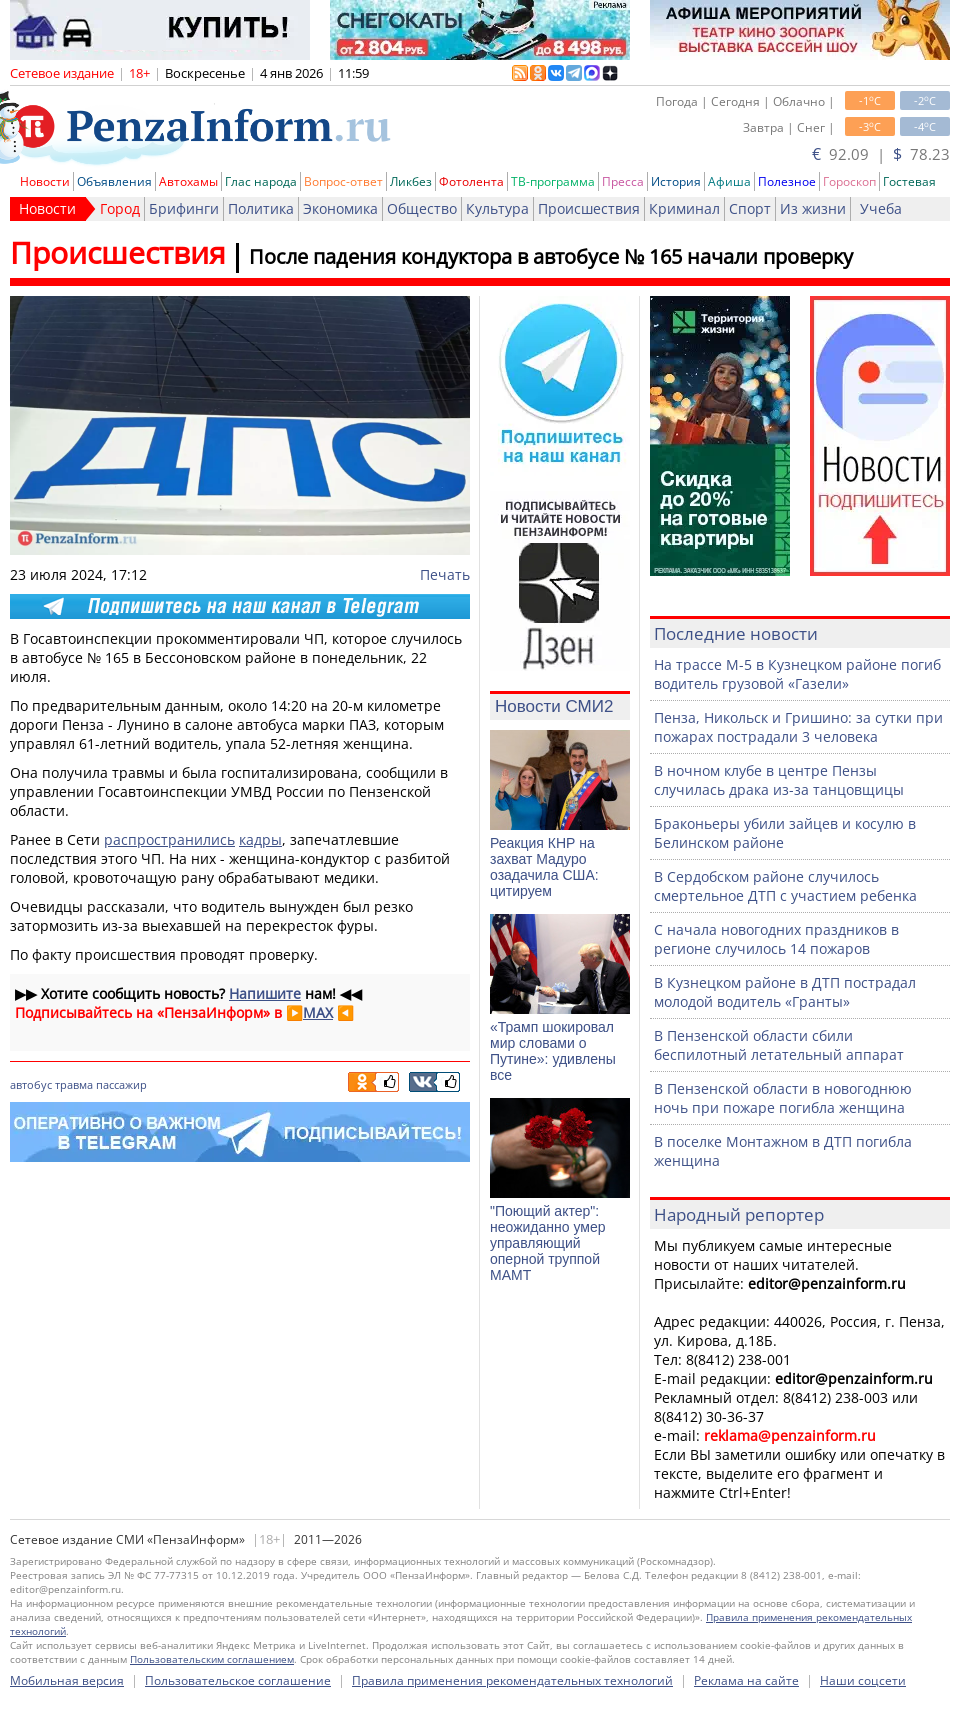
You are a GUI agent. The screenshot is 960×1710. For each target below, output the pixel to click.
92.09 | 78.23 (881, 154)
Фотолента (471, 181)
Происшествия (589, 208)
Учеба (881, 208)
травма (74, 1084)
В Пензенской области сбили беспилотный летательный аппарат (779, 1045)
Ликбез (411, 181)
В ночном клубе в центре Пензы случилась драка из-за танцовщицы (779, 780)
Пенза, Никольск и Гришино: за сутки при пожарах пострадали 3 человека (798, 727)
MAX (318, 1012)
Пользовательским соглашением (212, 1659)
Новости (45, 181)
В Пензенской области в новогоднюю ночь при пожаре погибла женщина (783, 1098)
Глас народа (261, 181)
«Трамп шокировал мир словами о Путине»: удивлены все (553, 1051)
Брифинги (184, 208)
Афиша (729, 181)
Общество (422, 208)
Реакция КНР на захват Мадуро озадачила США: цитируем (544, 867)
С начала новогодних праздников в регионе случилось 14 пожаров (776, 939)
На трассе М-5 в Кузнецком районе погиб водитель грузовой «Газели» (797, 674)
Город (120, 208)
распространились (169, 839)
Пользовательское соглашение (238, 1680)
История (676, 181)
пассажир (121, 1084)
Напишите (265, 993)
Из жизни (813, 208)
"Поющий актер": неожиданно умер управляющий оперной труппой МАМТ (547, 1243)
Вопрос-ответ (343, 181)
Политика (261, 208)
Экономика (340, 208)
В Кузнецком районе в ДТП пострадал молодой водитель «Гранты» (785, 992)
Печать (445, 574)
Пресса (623, 181)
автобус (31, 1084)
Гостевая (909, 181)
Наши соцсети (863, 1680)
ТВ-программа (553, 181)
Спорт (750, 208)
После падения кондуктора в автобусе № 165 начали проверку (551, 256)
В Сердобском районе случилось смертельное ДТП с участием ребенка (785, 886)
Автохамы (188, 181)
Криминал (684, 208)
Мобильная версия (67, 1680)
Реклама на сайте (746, 1680)
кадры (260, 839)
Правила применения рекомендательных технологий (512, 1680)
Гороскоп (849, 181)
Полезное (787, 181)
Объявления (114, 181)
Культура (497, 208)
